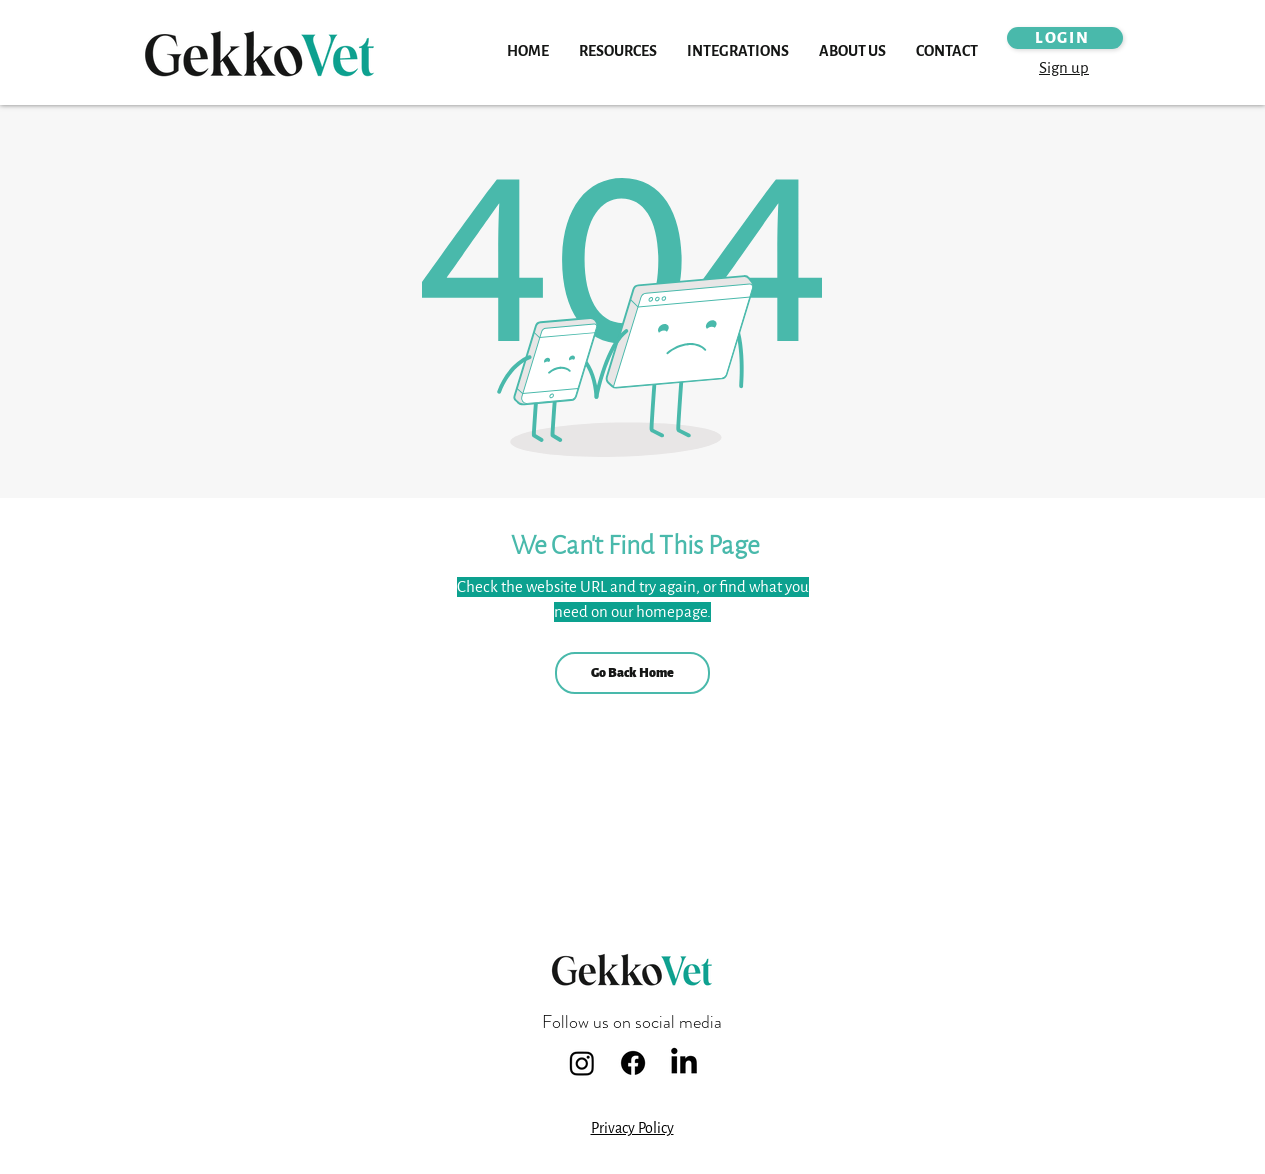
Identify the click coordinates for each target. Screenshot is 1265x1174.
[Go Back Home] (632, 673)
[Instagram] (582, 1063)
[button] (618, 52)
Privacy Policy (632, 1128)
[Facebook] (633, 1063)
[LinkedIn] (684, 1063)
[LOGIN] (1065, 38)
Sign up (1064, 68)
